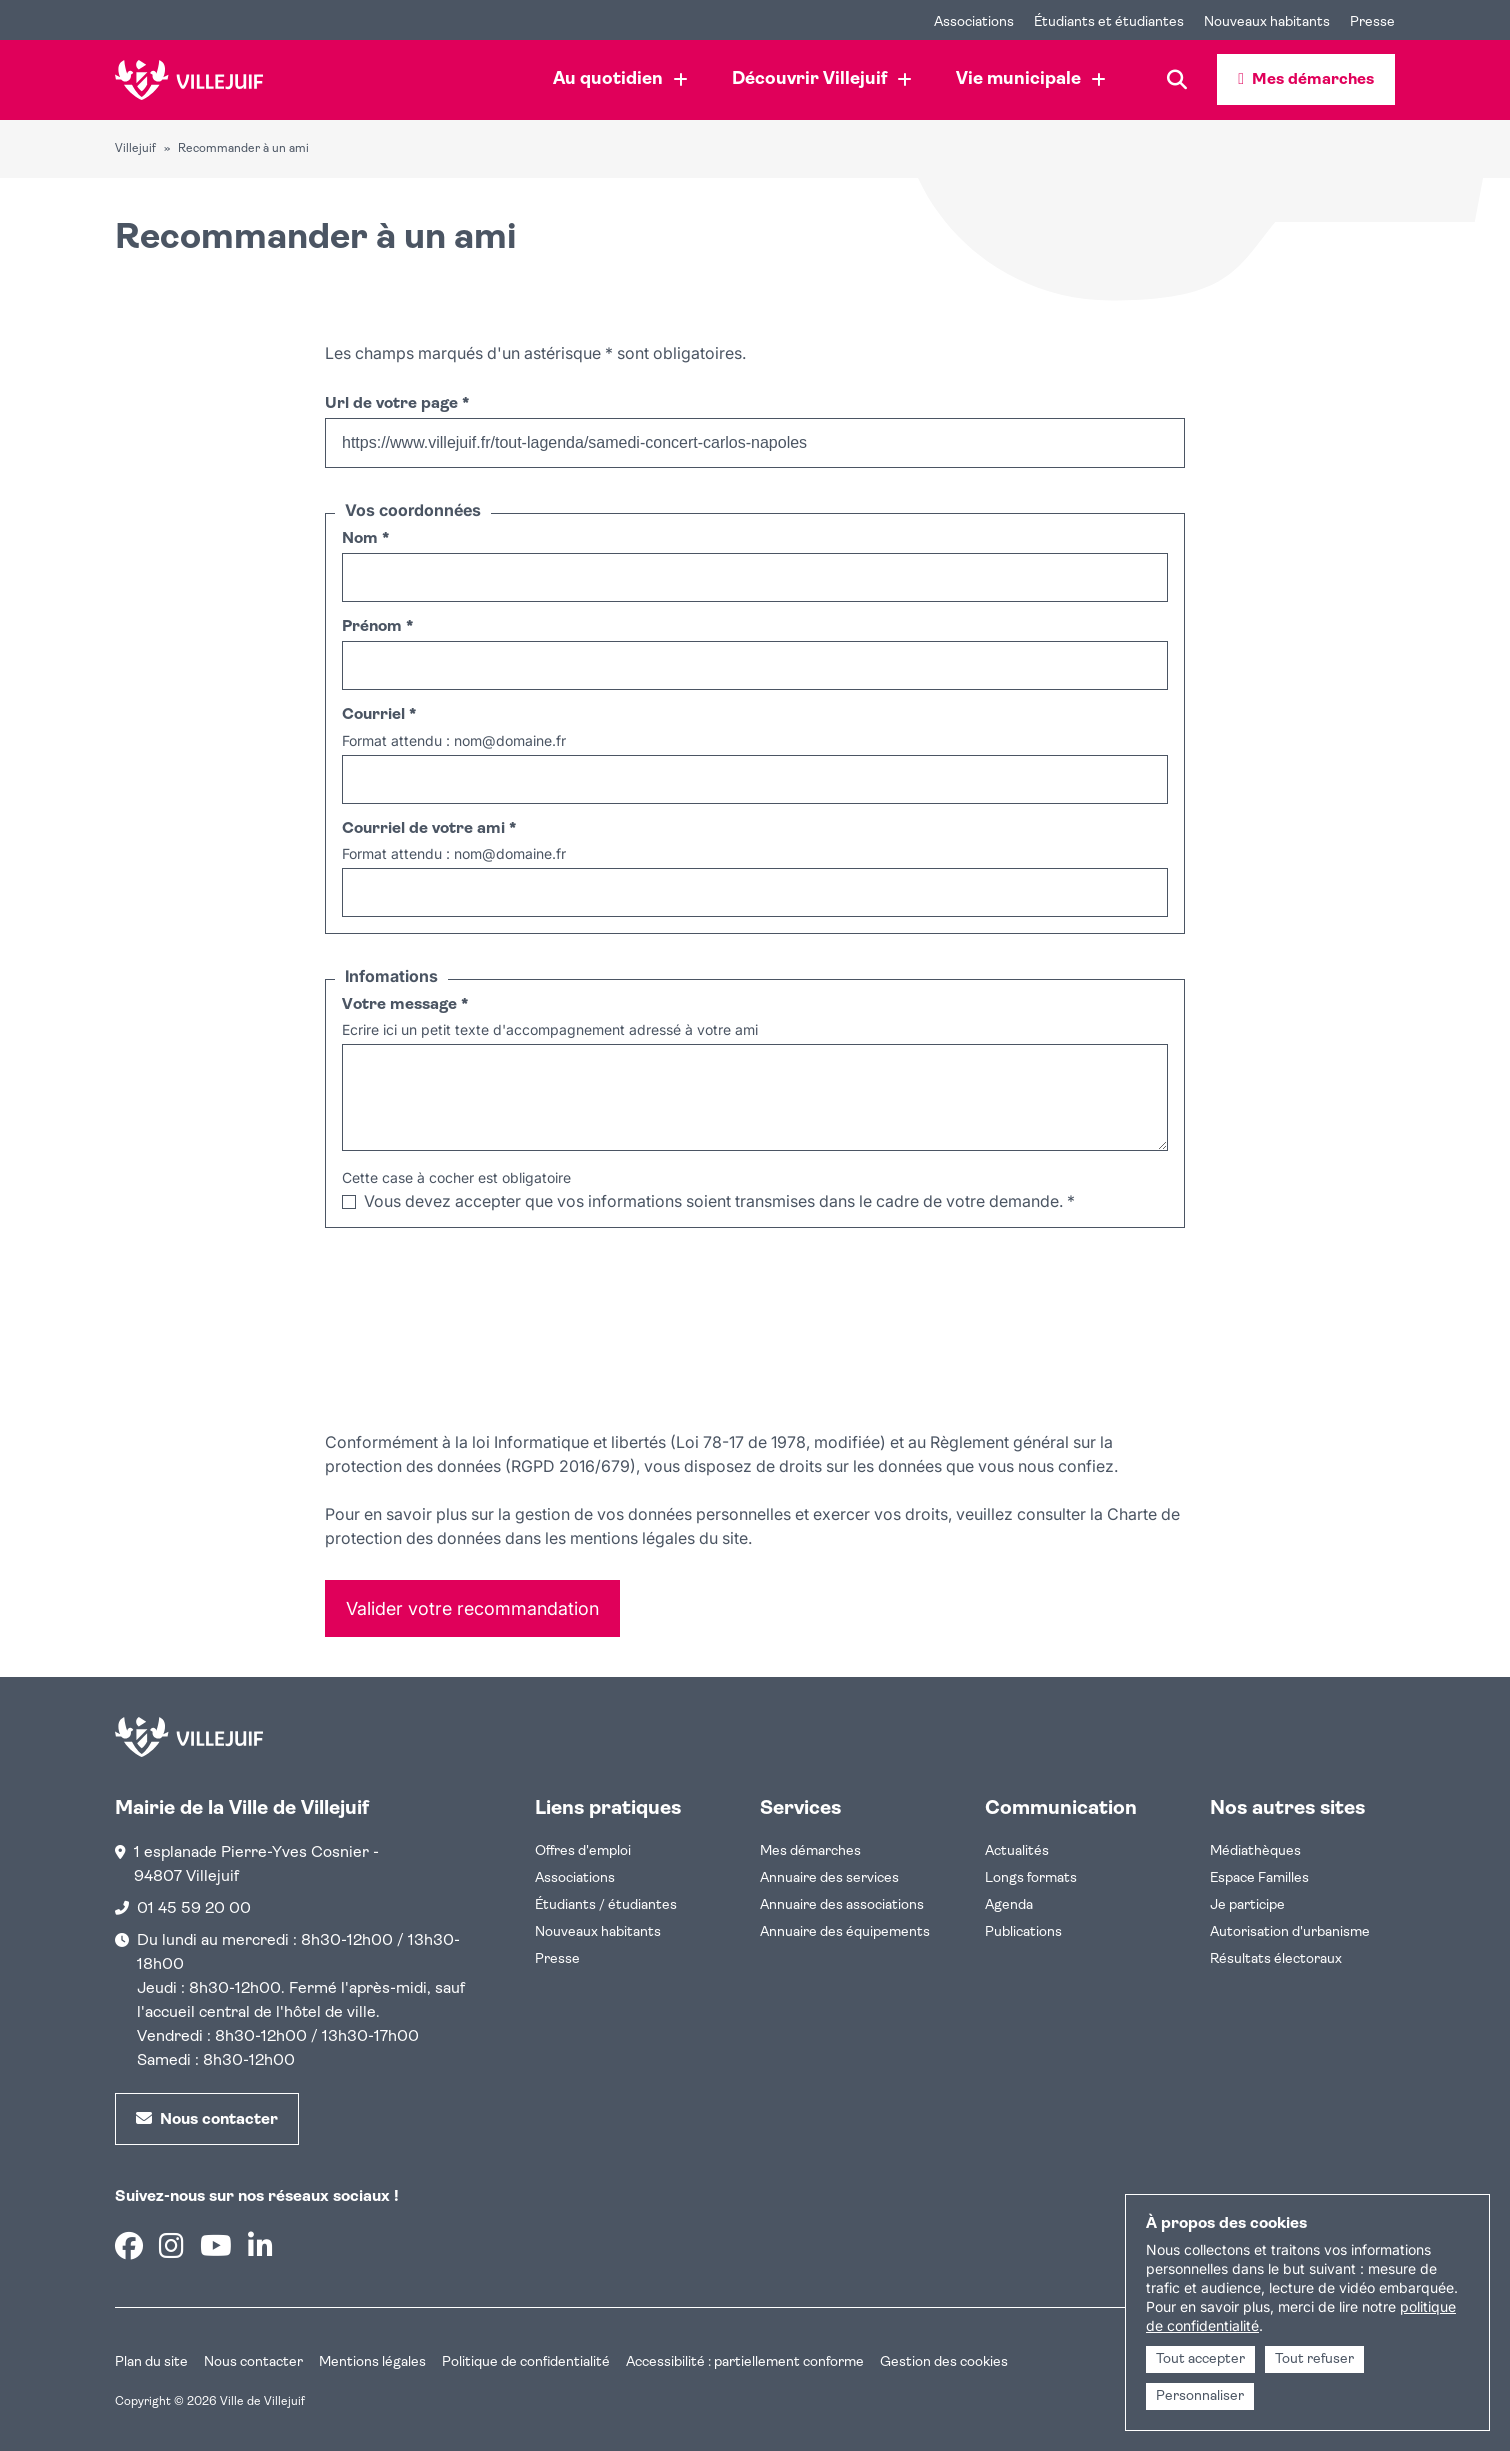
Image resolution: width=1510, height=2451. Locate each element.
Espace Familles (1259, 1878)
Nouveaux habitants (598, 1932)
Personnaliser (1200, 2396)
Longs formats (1031, 1878)
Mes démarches (810, 1851)
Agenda (1009, 1905)
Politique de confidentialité (526, 2362)
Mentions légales (372, 2362)
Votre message (405, 1005)
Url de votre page (397, 404)
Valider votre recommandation (472, 1608)
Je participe (1247, 1905)
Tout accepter (1200, 2359)
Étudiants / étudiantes (606, 1905)
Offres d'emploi (583, 1851)
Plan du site (151, 2362)
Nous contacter (253, 2362)
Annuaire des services (829, 1878)
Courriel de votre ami (429, 829)
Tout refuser (1314, 2359)
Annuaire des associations (842, 1905)
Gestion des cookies (944, 2362)
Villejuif (135, 149)
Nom (365, 539)
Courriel (379, 715)
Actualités (1017, 1851)
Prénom (377, 627)
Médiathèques (1255, 1851)
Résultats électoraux (1276, 1959)
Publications (1023, 1932)
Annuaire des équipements (845, 1932)
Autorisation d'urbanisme (1290, 1932)
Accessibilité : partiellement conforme (745, 2362)
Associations (575, 1878)
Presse (557, 1959)
